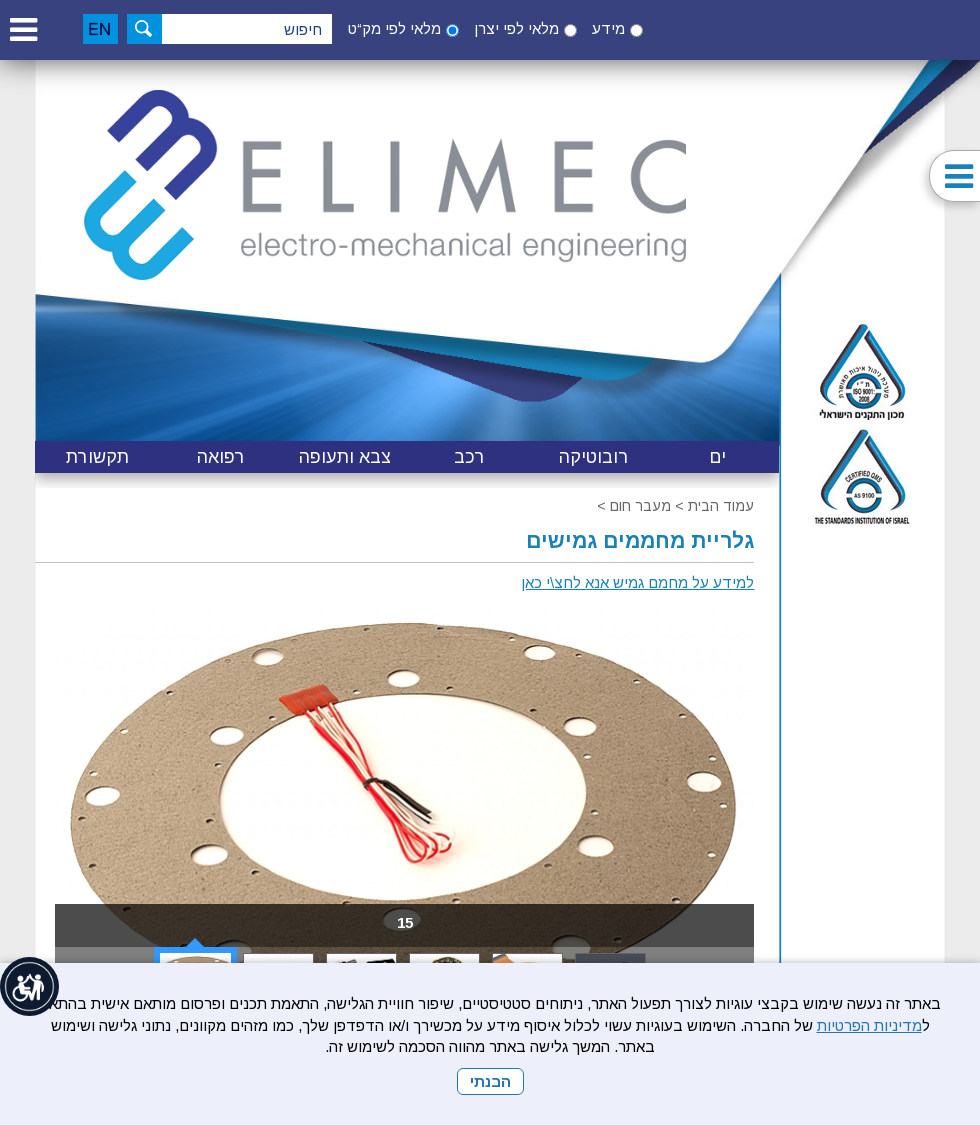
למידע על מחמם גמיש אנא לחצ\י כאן (637, 582)
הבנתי (490, 1081)
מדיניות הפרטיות (869, 1025)
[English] (100, 29)
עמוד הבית (721, 506)
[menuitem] (717, 457)
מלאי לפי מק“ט (394, 28)
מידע (608, 28)
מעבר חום (640, 506)
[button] (23, 29)
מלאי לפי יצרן (516, 28)
